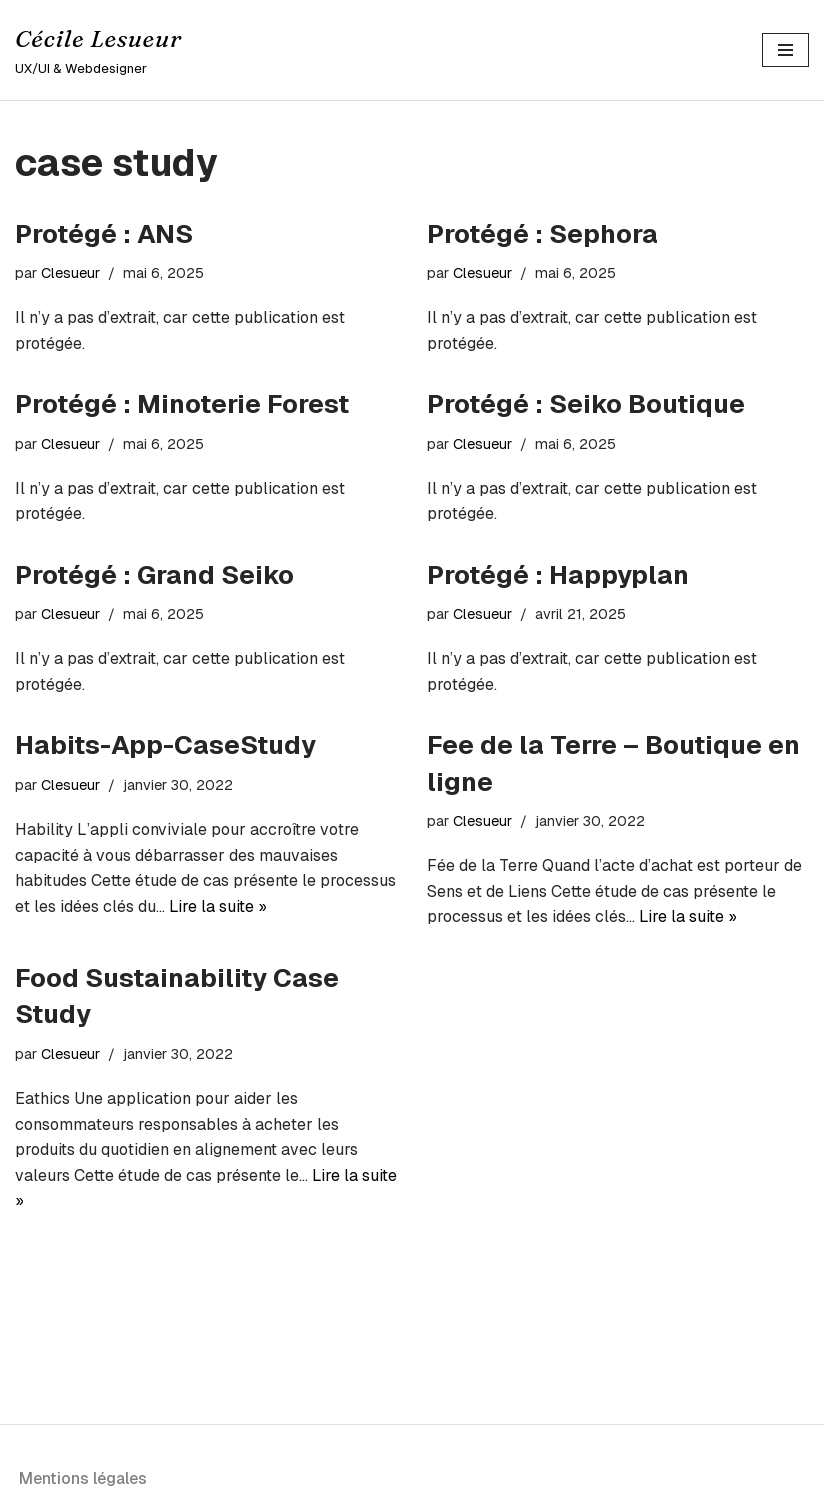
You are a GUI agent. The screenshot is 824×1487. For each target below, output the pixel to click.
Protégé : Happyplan (558, 575)
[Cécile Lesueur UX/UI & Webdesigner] (98, 50)
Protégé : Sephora (542, 234)
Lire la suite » (218, 906)
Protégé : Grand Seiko (154, 575)
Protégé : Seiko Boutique (586, 404)
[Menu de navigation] (785, 50)
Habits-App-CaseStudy (165, 745)
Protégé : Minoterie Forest (182, 404)
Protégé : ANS (104, 234)
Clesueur (70, 273)
